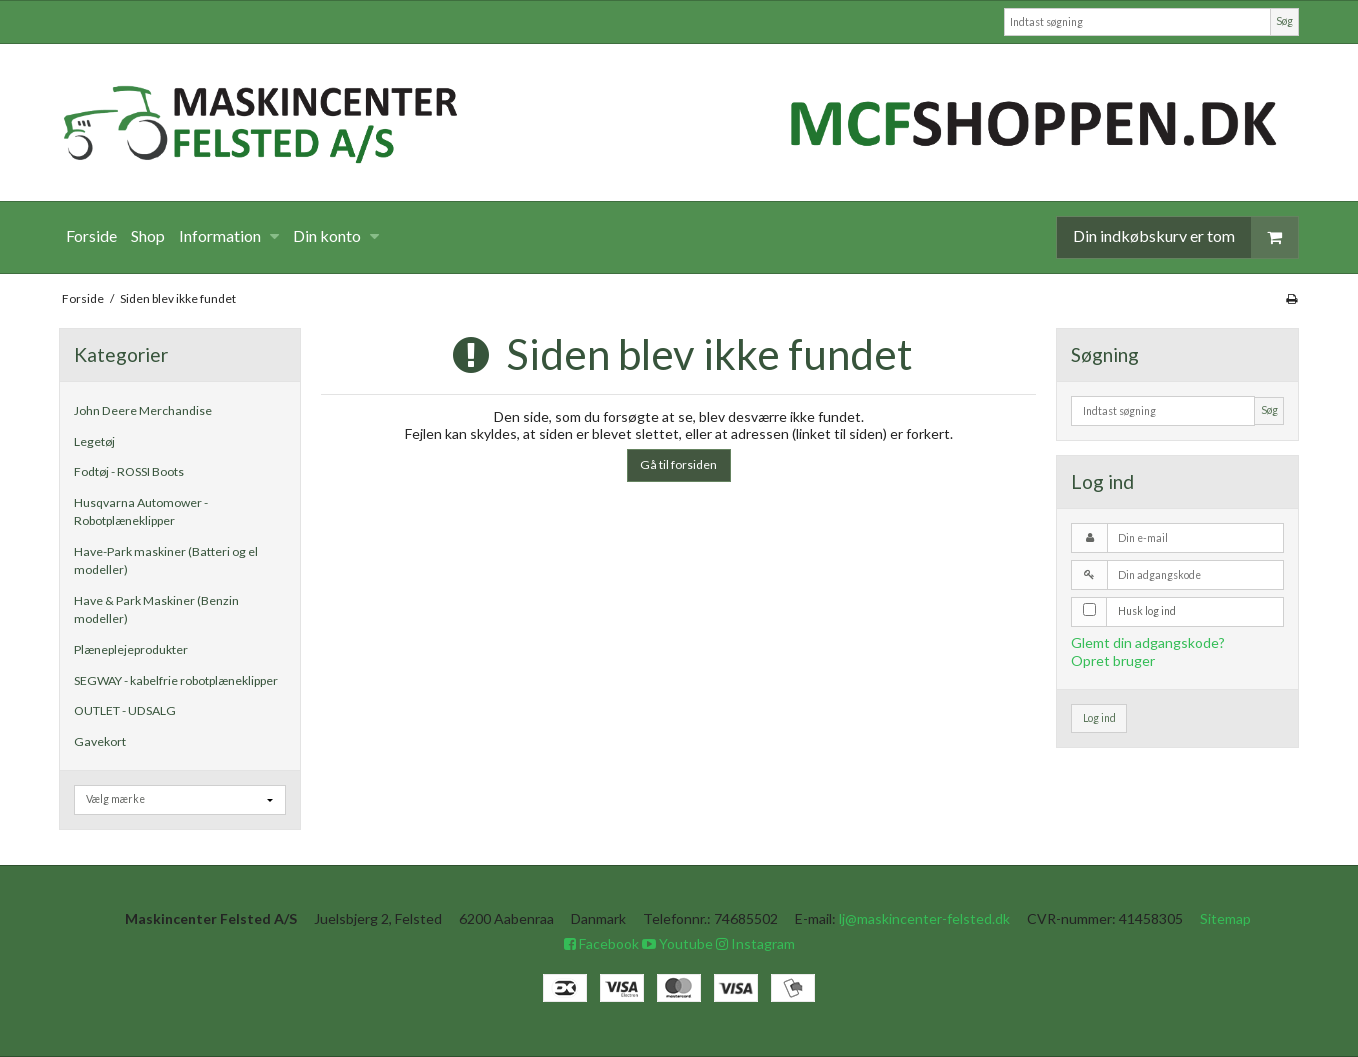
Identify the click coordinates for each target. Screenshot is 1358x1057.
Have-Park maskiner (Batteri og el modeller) (166, 560)
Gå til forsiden (678, 464)
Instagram (755, 943)
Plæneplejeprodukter (131, 649)
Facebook (601, 943)
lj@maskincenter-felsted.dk (924, 918)
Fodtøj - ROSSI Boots (129, 471)
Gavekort (100, 741)
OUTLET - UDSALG (125, 710)
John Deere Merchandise (143, 410)
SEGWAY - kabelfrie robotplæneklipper (176, 680)
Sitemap (1225, 918)
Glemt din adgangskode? (1148, 642)
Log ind (1099, 718)
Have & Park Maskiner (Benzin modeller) (156, 609)
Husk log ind (1147, 611)
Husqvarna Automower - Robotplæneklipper (141, 511)
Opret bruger (1113, 660)
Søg (1284, 21)
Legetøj (94, 441)
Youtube (677, 943)
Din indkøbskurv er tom (1185, 237)
